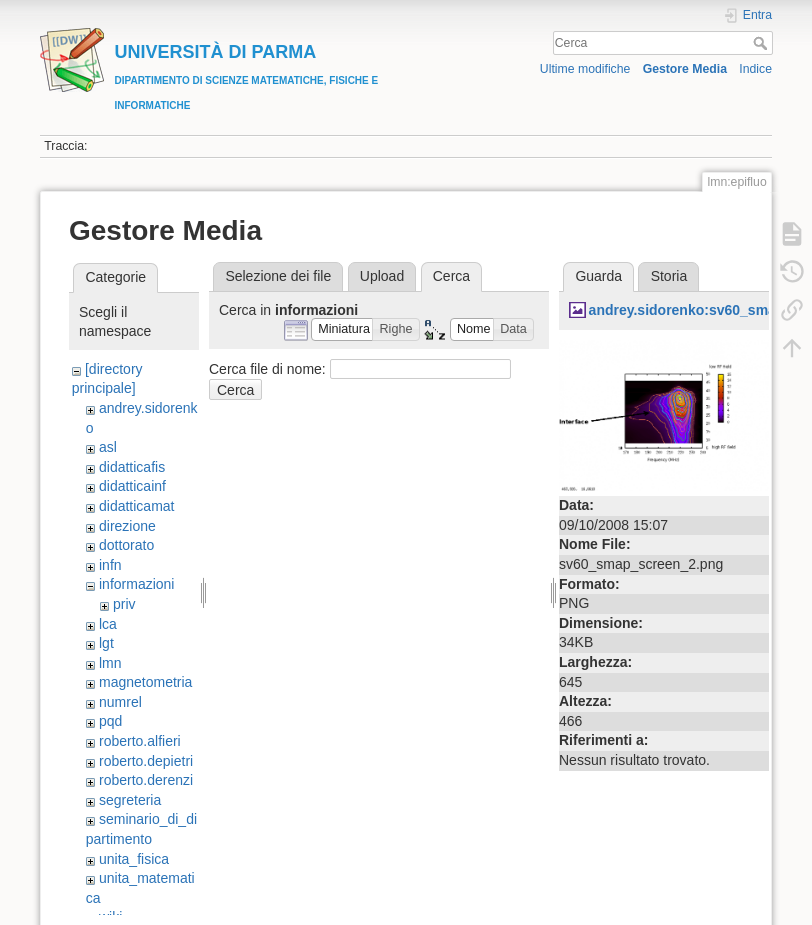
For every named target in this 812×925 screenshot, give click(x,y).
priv (124, 604)
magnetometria (145, 682)
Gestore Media (685, 69)
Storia (669, 276)
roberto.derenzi (146, 780)
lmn (110, 663)
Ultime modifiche (585, 69)
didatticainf (132, 486)
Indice (755, 69)
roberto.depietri (146, 761)
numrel (120, 702)
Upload (382, 276)
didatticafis (132, 467)
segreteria (130, 800)
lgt (106, 643)
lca (108, 624)
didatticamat (136, 506)
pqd (110, 721)
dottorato (126, 545)
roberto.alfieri (140, 741)
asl (108, 447)
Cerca (762, 43)
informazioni (136, 584)
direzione (127, 526)
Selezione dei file (278, 276)
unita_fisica (134, 859)
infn (110, 565)
